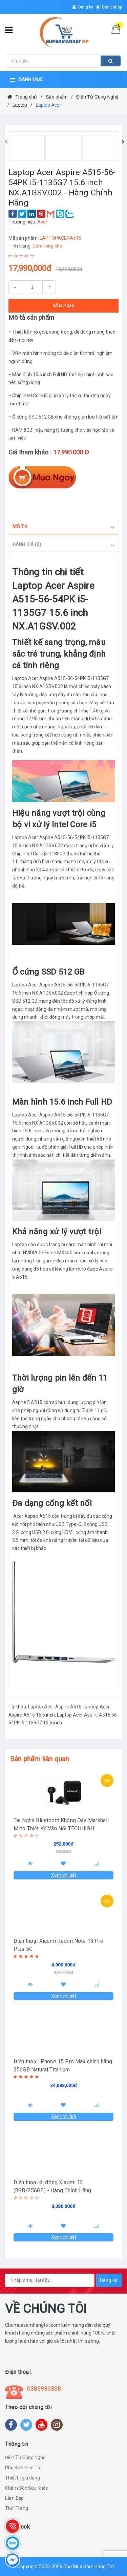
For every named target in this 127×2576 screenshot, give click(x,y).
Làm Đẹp (14, 2498)
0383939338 (44, 2388)
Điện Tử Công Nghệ (25, 2457)
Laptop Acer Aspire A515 (55, 1706)
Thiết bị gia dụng (22, 2478)
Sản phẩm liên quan (39, 1759)
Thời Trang (16, 2508)
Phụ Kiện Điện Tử (23, 2467)
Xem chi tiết (63, 1875)
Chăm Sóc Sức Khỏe (26, 2488)
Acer (42, 222)
